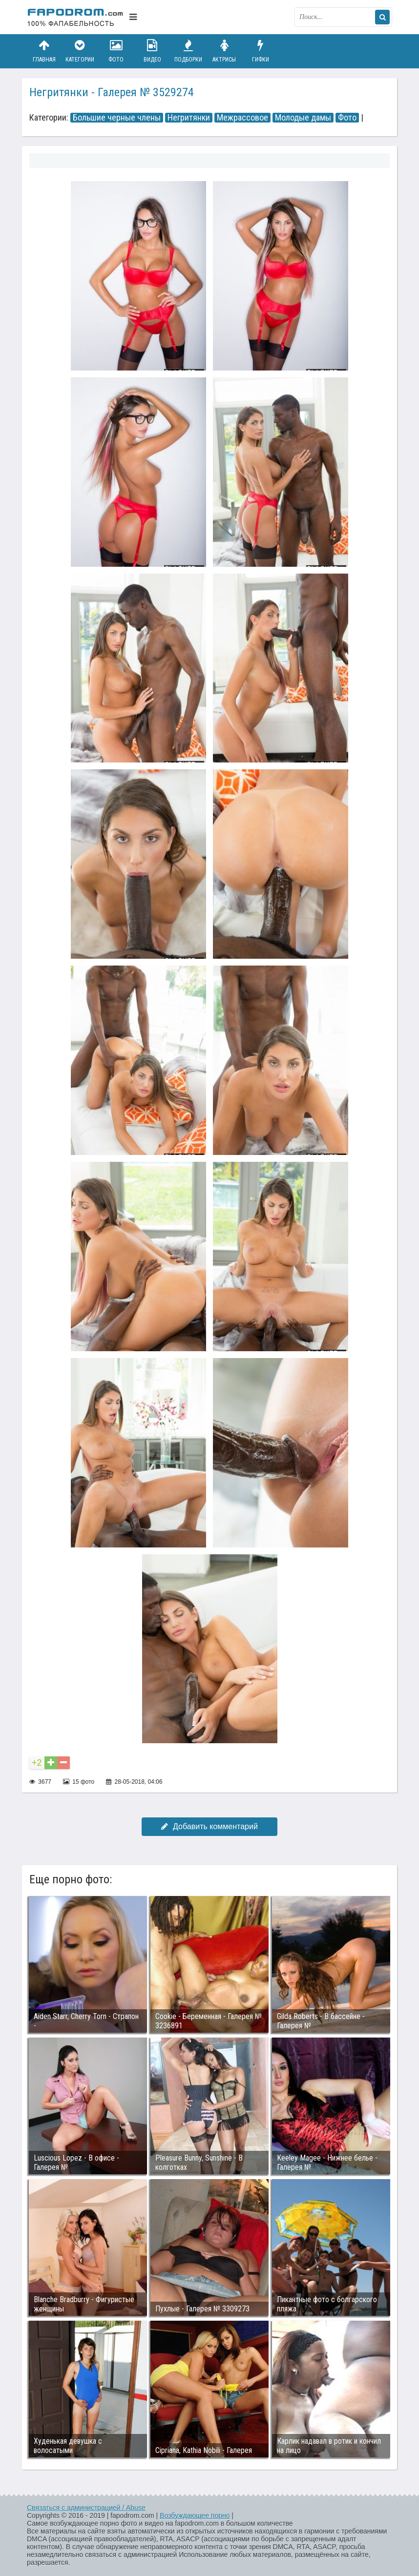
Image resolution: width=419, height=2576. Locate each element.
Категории (80, 51)
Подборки (188, 51)
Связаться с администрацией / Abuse (86, 2508)
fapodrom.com (76, 17)
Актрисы (224, 51)
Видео (152, 51)
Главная (44, 51)
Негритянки (189, 118)
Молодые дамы (303, 118)
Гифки (260, 51)
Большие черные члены (117, 118)
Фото (116, 51)
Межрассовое (242, 118)
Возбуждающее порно (195, 2515)
